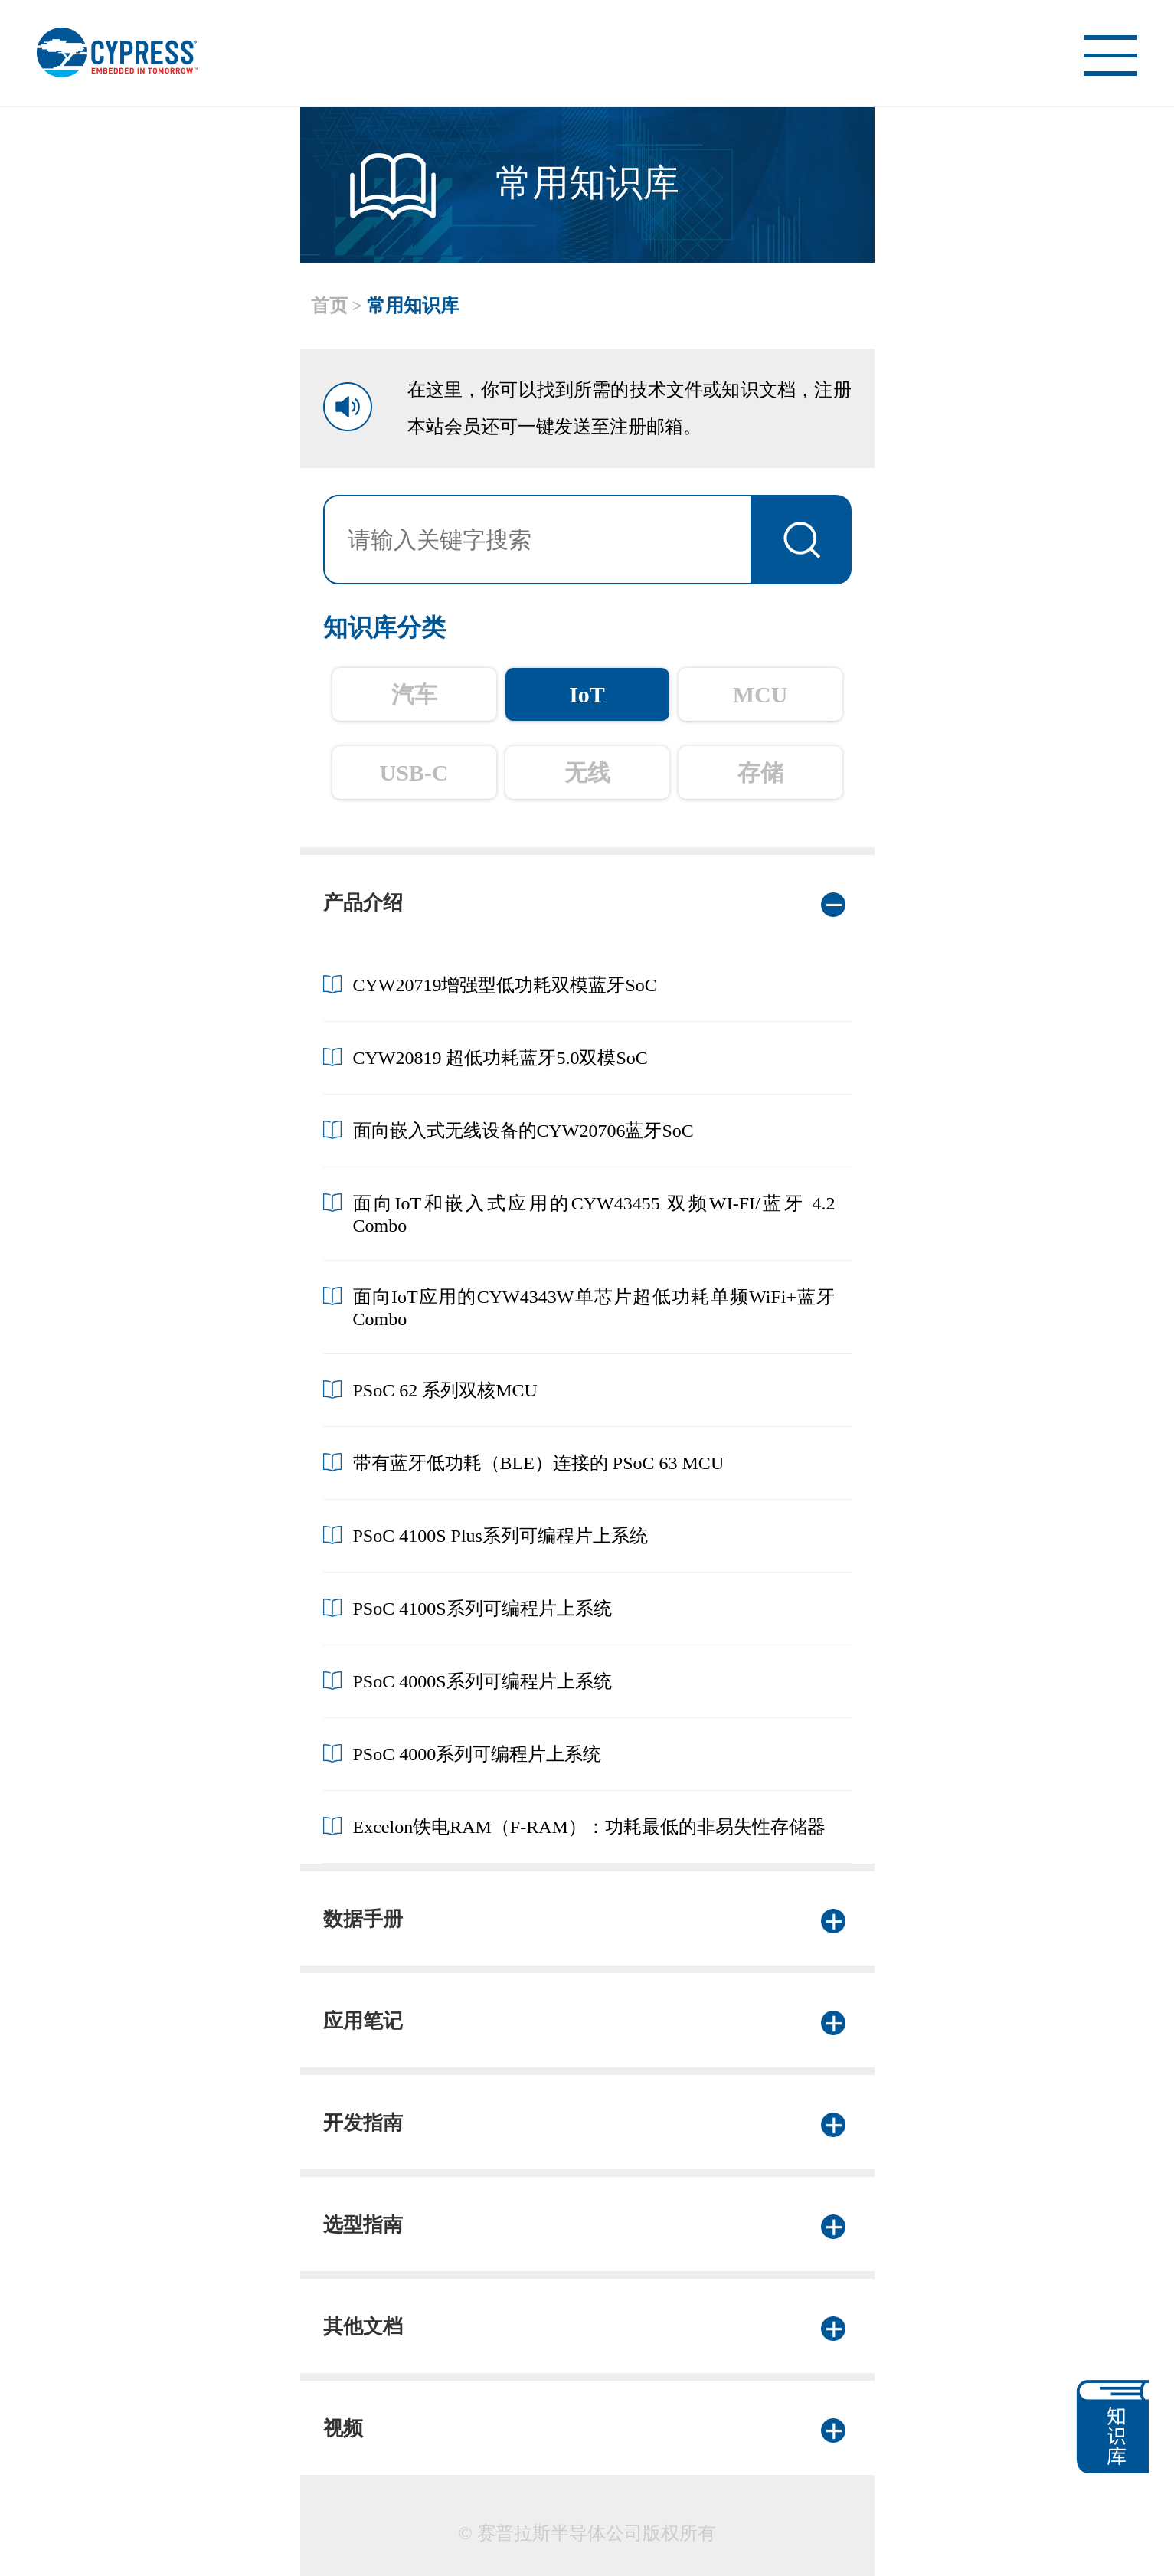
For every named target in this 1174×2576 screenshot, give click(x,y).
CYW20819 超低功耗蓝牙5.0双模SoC (500, 1058)
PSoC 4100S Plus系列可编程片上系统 (500, 1536)
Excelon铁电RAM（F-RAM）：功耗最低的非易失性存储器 (589, 1827)
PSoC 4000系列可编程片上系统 (477, 1754)
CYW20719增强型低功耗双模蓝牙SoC (505, 985)
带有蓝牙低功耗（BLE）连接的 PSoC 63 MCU (538, 1463)
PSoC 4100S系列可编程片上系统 (482, 1609)
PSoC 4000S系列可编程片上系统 (482, 1681)
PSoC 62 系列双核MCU (445, 1390)
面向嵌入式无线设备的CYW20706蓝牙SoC (523, 1131)
